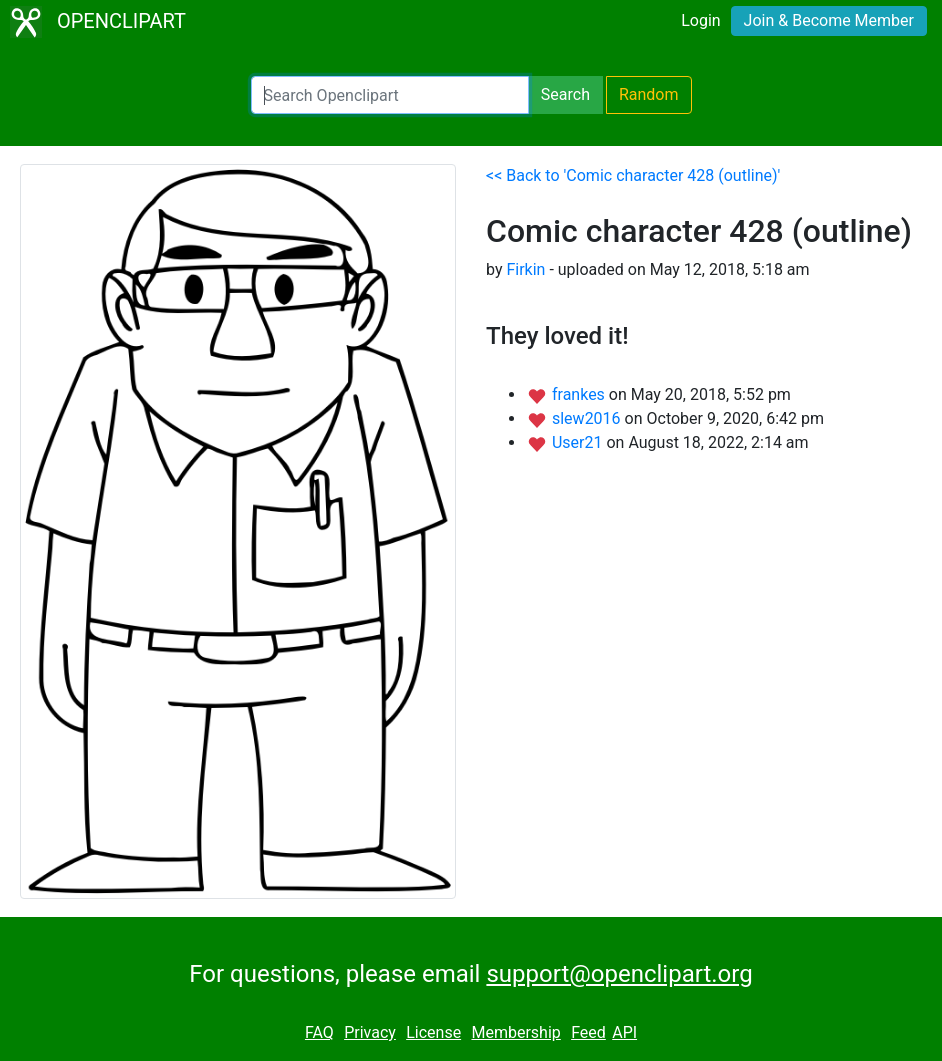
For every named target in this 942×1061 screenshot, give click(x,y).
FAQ (319, 1032)
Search (565, 94)
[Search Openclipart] (390, 95)
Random (649, 94)
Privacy (370, 1032)
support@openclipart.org (619, 974)
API (624, 1032)
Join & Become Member (829, 20)
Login (700, 20)
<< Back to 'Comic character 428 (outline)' (633, 175)
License (433, 1032)
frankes (580, 394)
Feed (588, 1032)
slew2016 (588, 418)
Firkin (525, 269)
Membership (515, 1032)
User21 (579, 442)
